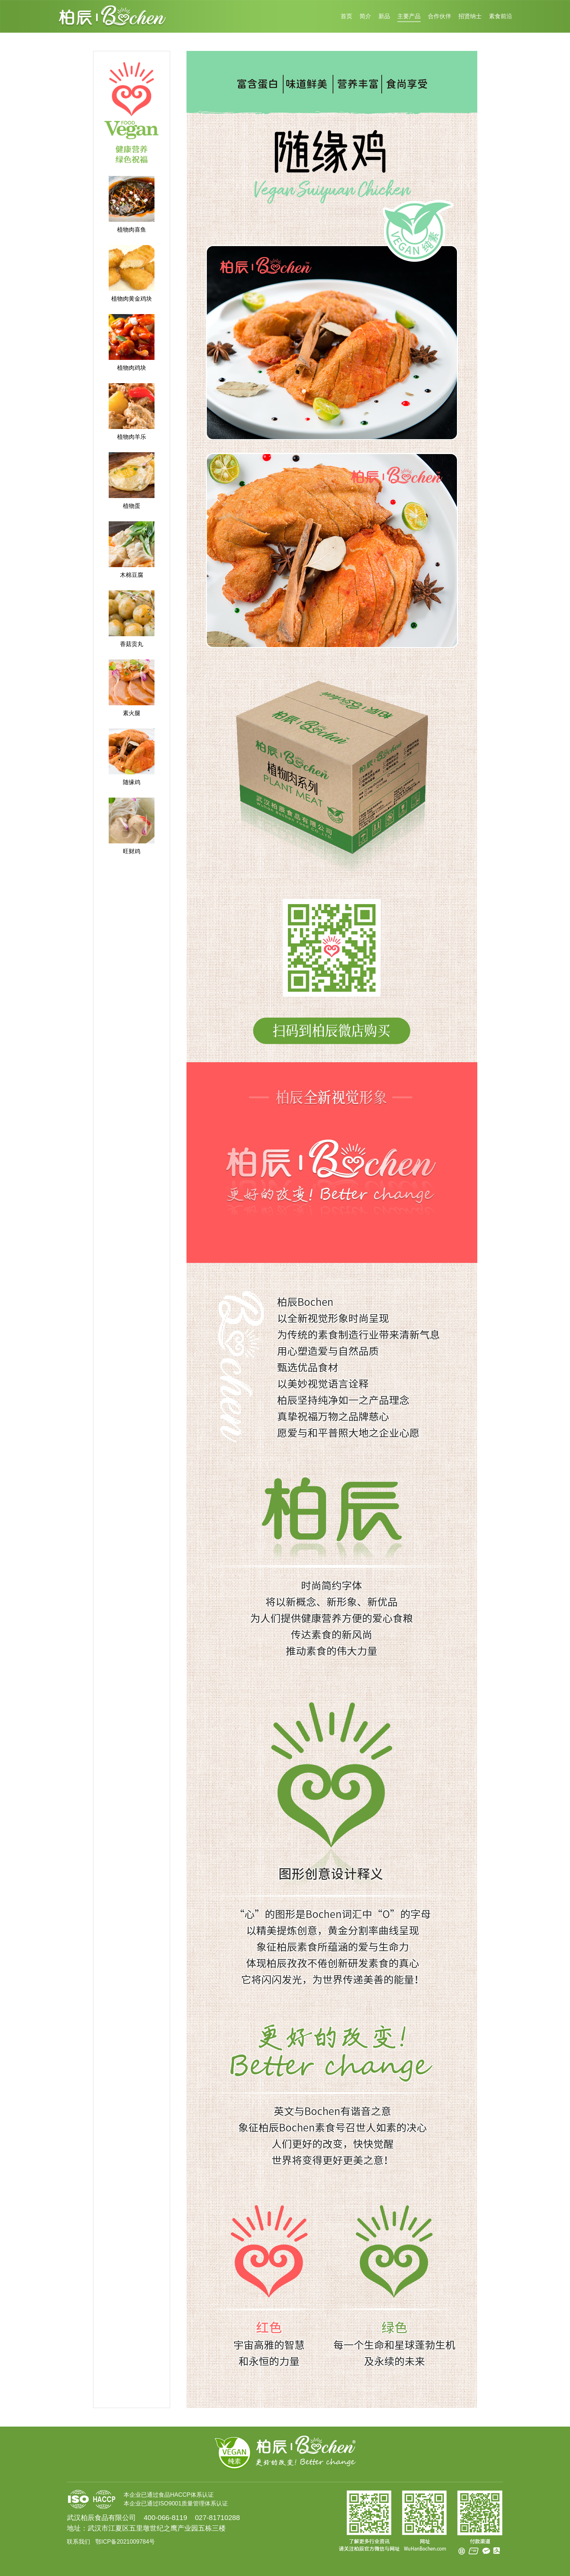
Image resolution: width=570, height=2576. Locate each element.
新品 (384, 16)
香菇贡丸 (131, 644)
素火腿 (131, 713)
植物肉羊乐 (131, 437)
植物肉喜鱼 (131, 229)
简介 (365, 16)
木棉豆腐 (131, 575)
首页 (346, 16)
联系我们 (78, 2542)
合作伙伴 (439, 16)
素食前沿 (500, 16)
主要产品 (409, 16)
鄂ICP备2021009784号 (125, 2542)
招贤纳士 (470, 16)
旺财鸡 (131, 851)
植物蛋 (131, 506)
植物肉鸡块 (131, 368)
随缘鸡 (131, 782)
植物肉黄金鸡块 (131, 299)
